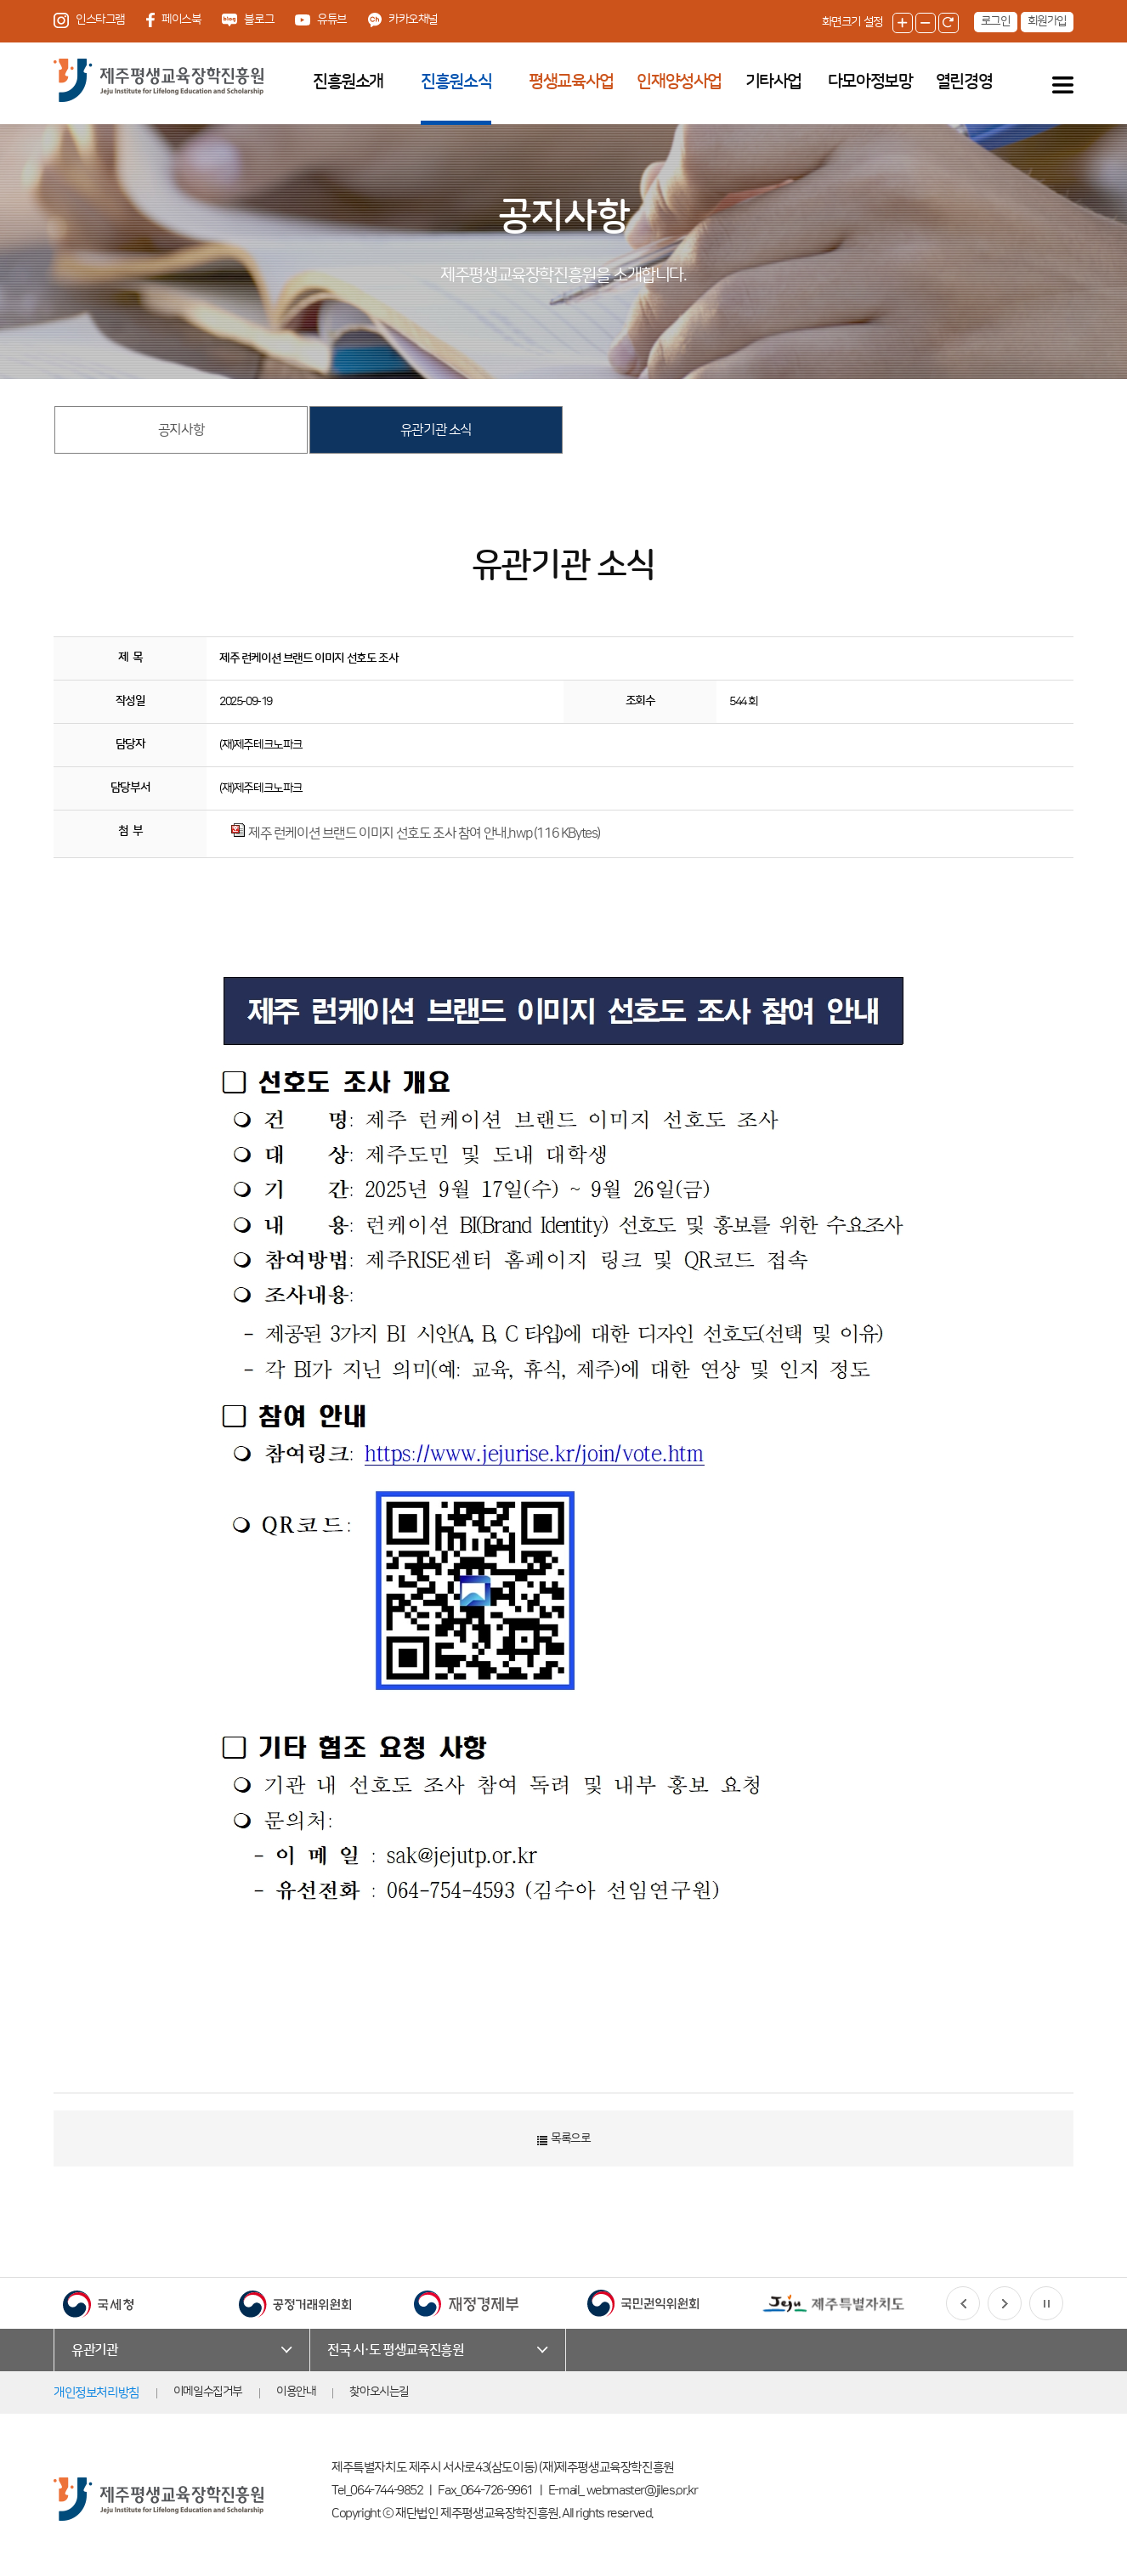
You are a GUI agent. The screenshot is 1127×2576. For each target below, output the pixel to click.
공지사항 (181, 430)
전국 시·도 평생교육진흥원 (395, 2350)
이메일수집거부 (207, 2391)
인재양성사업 (679, 81)
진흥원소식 (456, 81)
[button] (963, 2303)
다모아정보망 (870, 81)
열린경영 (964, 81)
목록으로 (563, 2139)
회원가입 (1047, 21)
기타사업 (773, 81)
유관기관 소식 (436, 430)
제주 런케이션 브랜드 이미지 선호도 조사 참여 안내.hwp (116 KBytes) (424, 833)
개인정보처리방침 (96, 2393)
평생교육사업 (571, 81)
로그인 (996, 21)
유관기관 (94, 2350)
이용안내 (295, 2391)
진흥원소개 (348, 81)
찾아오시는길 (379, 2391)
